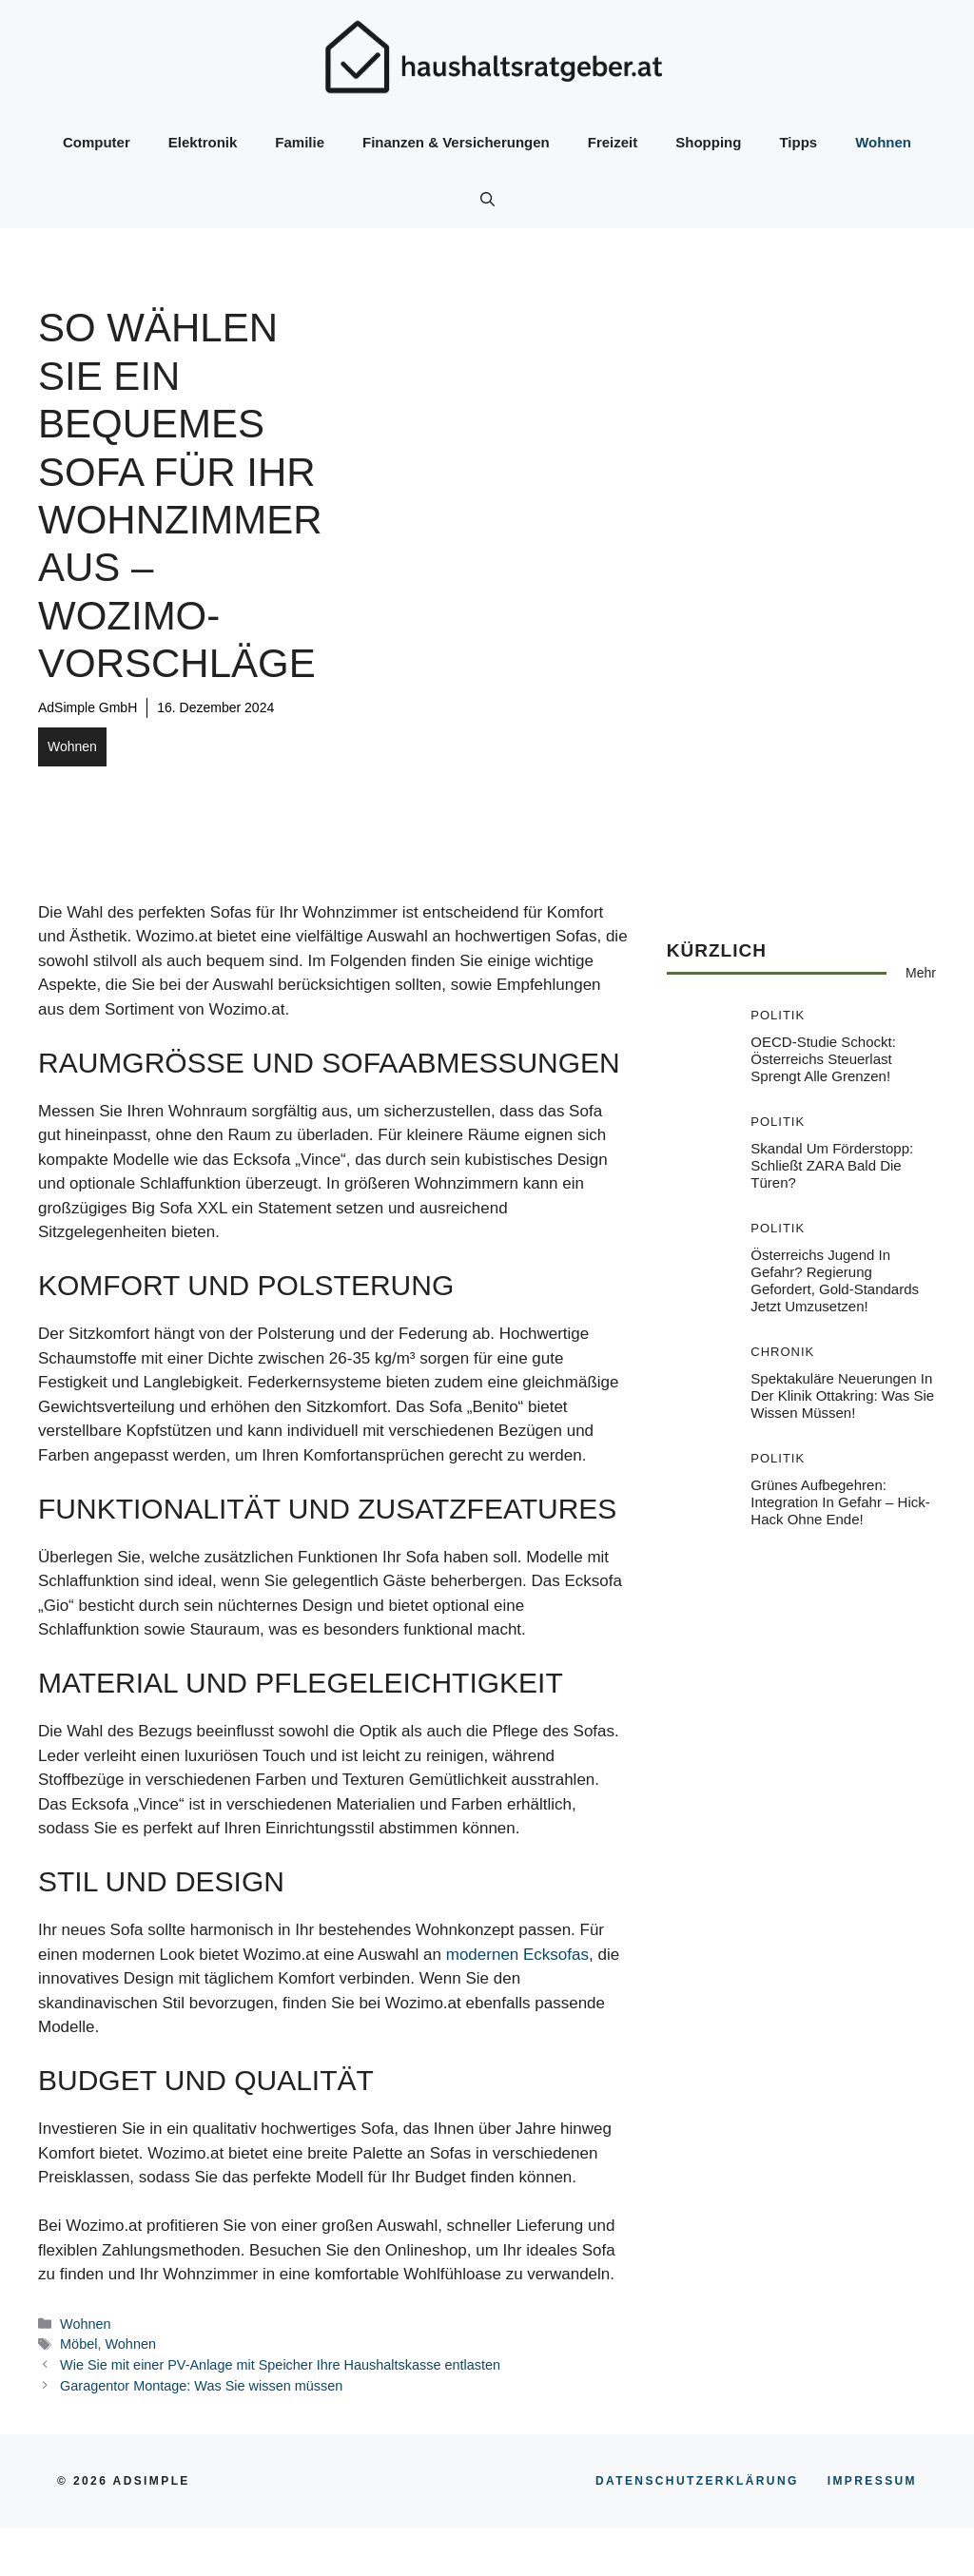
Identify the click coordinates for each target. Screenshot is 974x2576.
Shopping (708, 142)
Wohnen (883, 142)
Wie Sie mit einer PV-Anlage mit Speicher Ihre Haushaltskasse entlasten (280, 2365)
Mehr (921, 972)
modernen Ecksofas (517, 1955)
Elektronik (203, 142)
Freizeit (613, 142)
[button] (487, 199)
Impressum (872, 2481)
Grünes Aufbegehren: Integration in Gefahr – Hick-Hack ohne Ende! (839, 1502)
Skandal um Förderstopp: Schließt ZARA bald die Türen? (831, 1165)
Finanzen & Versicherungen (456, 142)
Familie (299, 142)
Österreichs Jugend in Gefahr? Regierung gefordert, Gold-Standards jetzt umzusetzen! (834, 1280)
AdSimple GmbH (87, 707)
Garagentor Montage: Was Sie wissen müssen (201, 2385)
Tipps (798, 142)
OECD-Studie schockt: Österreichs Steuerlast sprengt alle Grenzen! (823, 1059)
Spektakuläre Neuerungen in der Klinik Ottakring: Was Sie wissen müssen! (842, 1395)
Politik (777, 1015)
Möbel (78, 2344)
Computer (96, 142)
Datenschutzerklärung (697, 2481)
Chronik (782, 1352)
